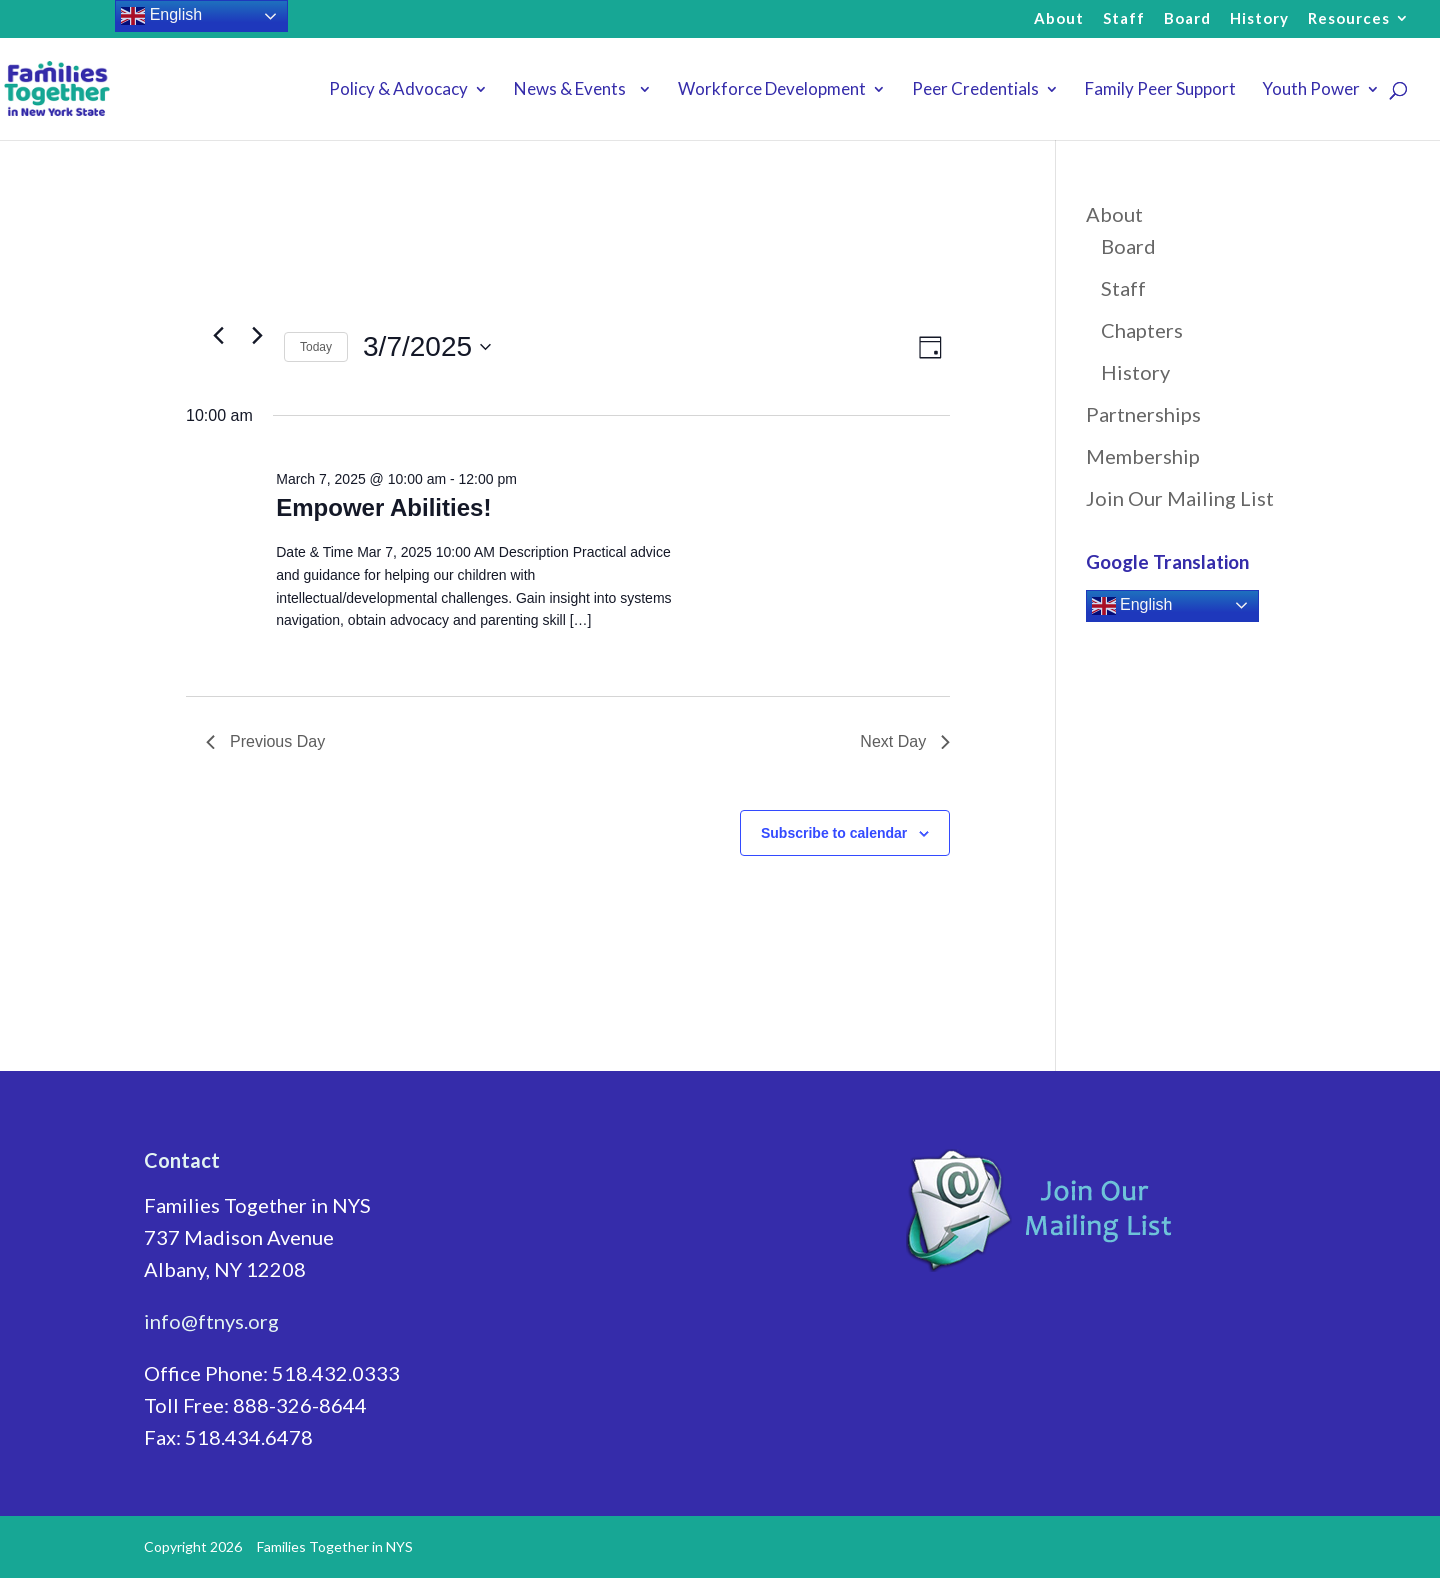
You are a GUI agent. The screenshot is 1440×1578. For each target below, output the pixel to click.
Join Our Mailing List (1180, 498)
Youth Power (1311, 90)
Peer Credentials (975, 90)
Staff (1124, 19)
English (1132, 606)
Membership (1143, 456)
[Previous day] (218, 336)
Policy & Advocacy (398, 90)
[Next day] (257, 336)
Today (316, 347)
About (1059, 19)
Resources (1349, 19)
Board (1187, 19)
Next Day (905, 741)
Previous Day (265, 741)
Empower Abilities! (383, 507)
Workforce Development (772, 90)
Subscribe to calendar (834, 833)
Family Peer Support (1160, 90)
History (1259, 19)
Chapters (1142, 330)
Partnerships (1143, 414)
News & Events (573, 90)
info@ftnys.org (211, 1321)
